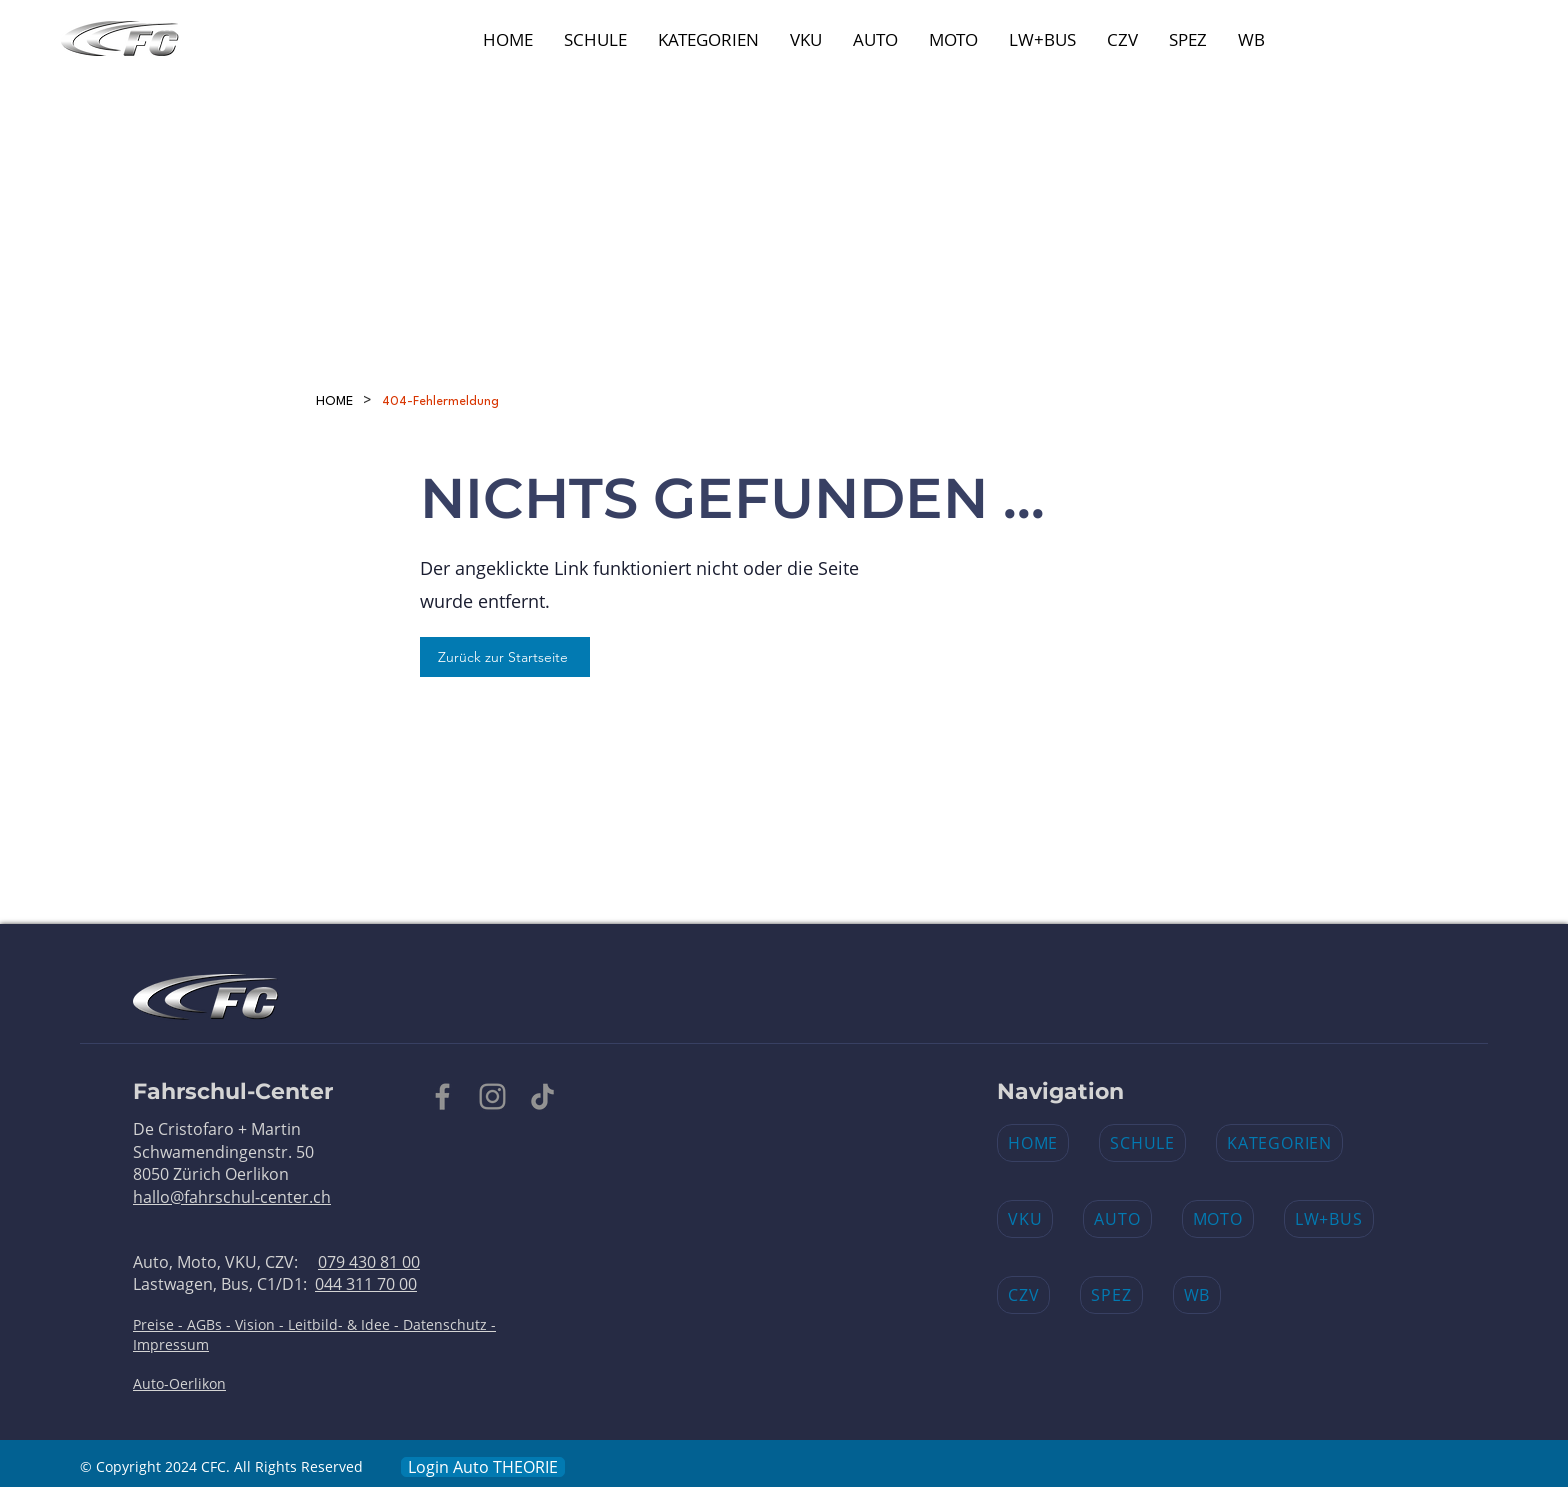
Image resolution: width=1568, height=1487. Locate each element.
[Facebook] (442, 1096)
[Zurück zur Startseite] (505, 657)
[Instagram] (492, 1096)
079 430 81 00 (369, 1262)
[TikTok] (542, 1096)
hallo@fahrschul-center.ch (232, 1197)
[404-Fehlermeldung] (440, 401)
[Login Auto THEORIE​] (483, 1467)
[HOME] (334, 401)
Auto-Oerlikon (179, 1383)
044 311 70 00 (366, 1284)
